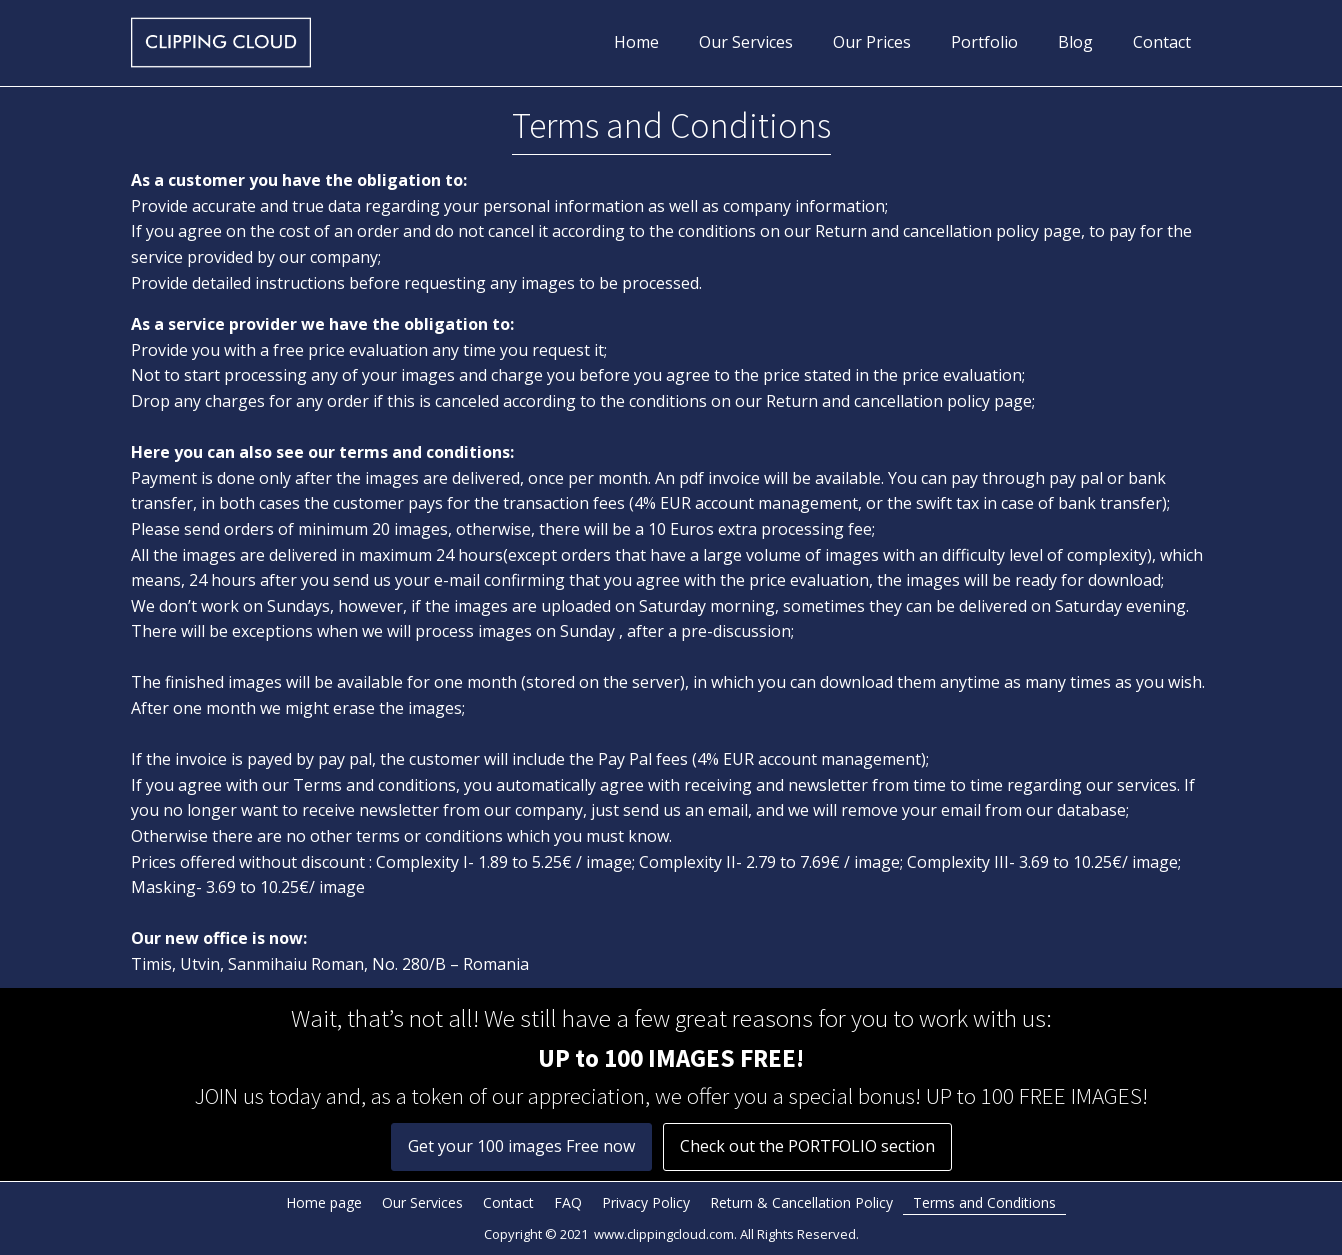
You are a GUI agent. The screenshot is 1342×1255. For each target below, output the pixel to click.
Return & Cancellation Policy (801, 1202)
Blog (1075, 42)
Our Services (746, 42)
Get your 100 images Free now (521, 1146)
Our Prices (872, 42)
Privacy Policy (646, 1202)
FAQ (568, 1202)
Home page (324, 1202)
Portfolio (984, 42)
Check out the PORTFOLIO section (807, 1146)
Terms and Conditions (984, 1202)
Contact (1162, 42)
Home (636, 42)
